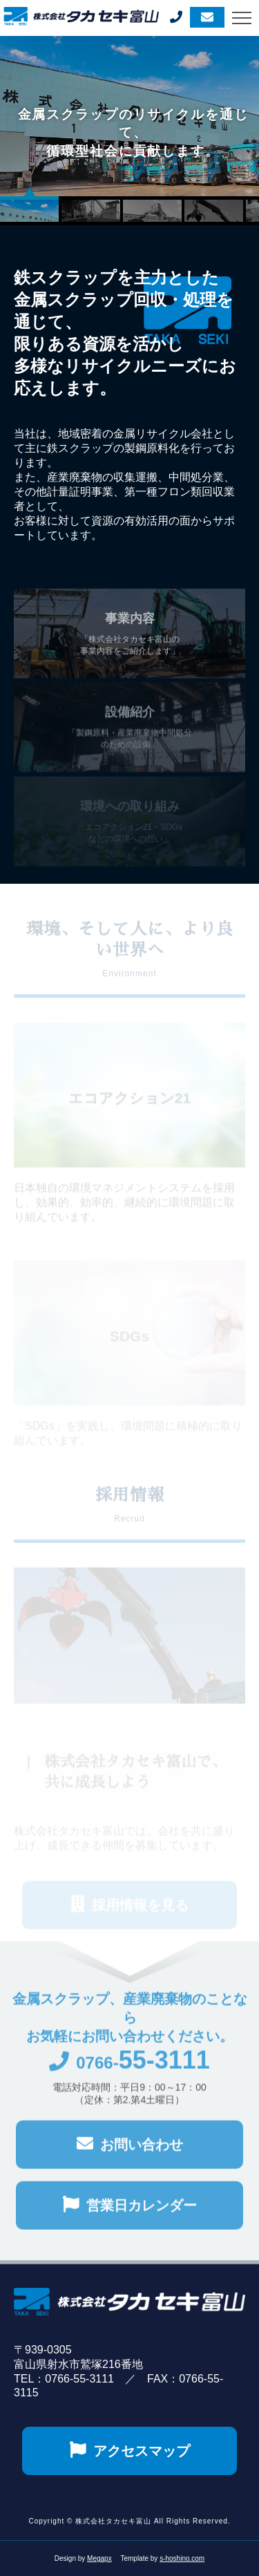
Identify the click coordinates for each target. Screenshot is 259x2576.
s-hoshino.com (182, 2558)
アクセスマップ (130, 2450)
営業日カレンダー (130, 2214)
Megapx (99, 2558)
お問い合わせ (130, 2153)
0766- (129, 2072)
